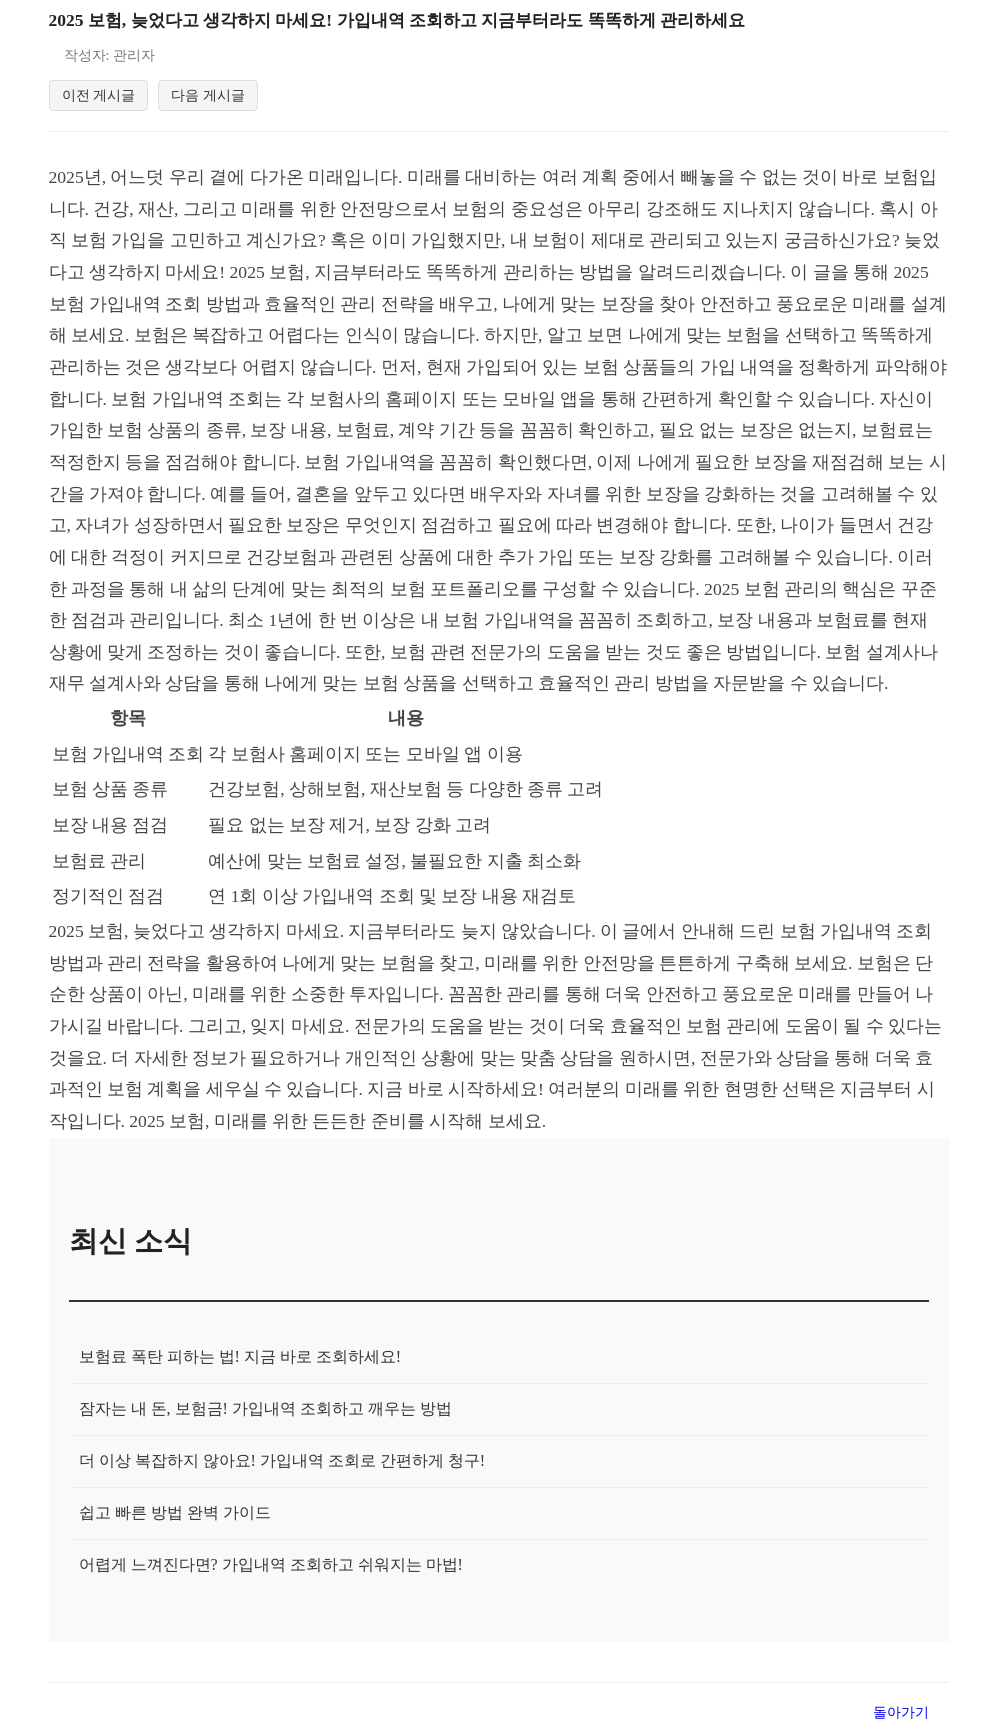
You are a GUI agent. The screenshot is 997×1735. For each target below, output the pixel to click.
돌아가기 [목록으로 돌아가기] (901, 1715)
